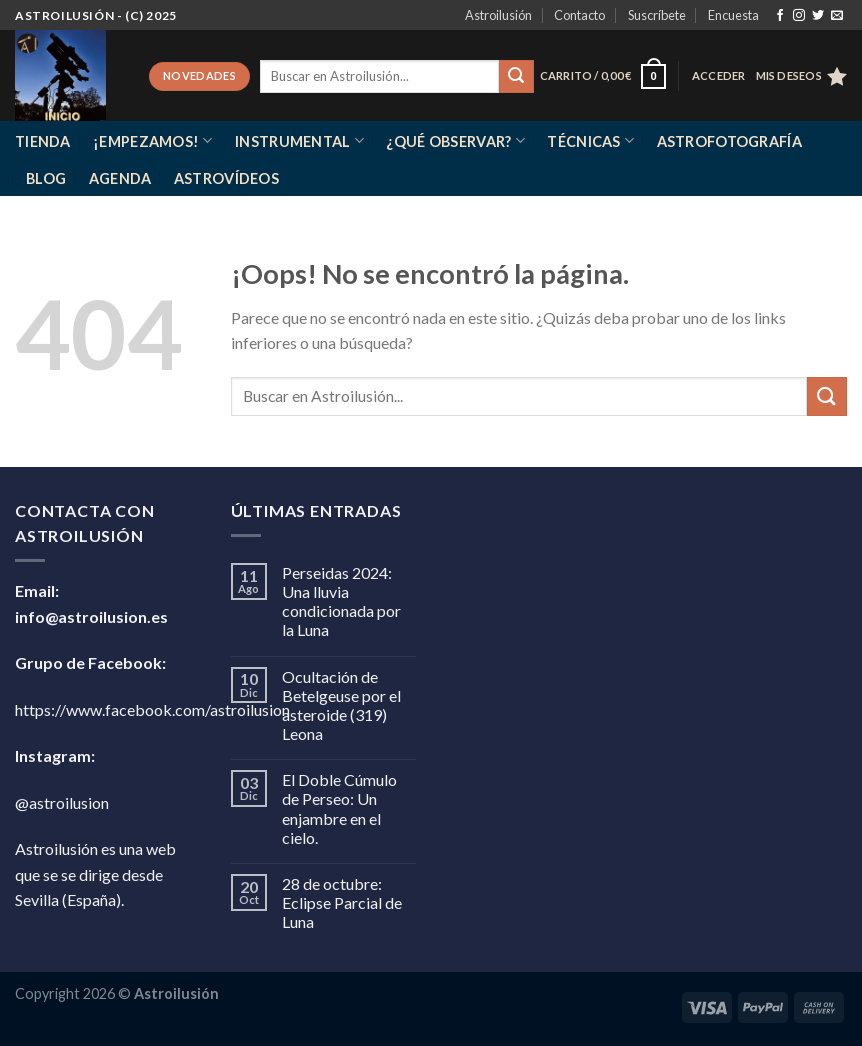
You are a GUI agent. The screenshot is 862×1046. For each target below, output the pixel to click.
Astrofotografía (729, 141)
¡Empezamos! (153, 140)
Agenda (120, 178)
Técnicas (590, 140)
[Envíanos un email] (837, 16)
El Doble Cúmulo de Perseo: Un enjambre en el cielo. (339, 808)
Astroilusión (498, 15)
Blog (46, 178)
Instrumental (299, 140)
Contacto (579, 15)
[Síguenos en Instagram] (799, 16)
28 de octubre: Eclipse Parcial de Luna (342, 902)
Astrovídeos (226, 178)
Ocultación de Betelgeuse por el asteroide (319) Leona (341, 705)
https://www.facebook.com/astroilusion (152, 709)
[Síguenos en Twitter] (818, 16)
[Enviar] (516, 77)
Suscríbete (657, 15)
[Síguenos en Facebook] (780, 16)
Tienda (43, 141)
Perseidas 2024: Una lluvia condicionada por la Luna (341, 601)
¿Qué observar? (455, 140)
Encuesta (733, 15)
